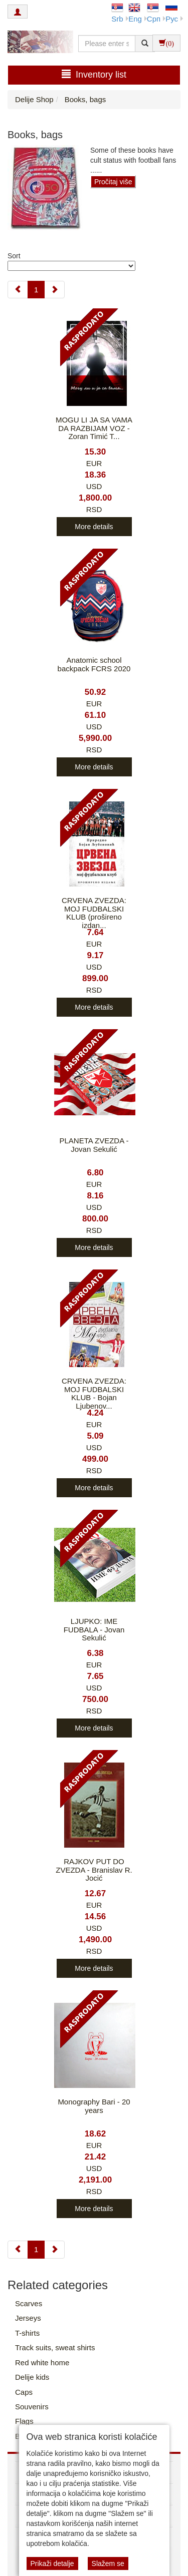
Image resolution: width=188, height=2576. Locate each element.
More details (94, 527)
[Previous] (18, 289)
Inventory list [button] (94, 74)
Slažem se (108, 2563)
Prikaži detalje (52, 2563)
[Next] (54, 289)
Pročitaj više (113, 182)
